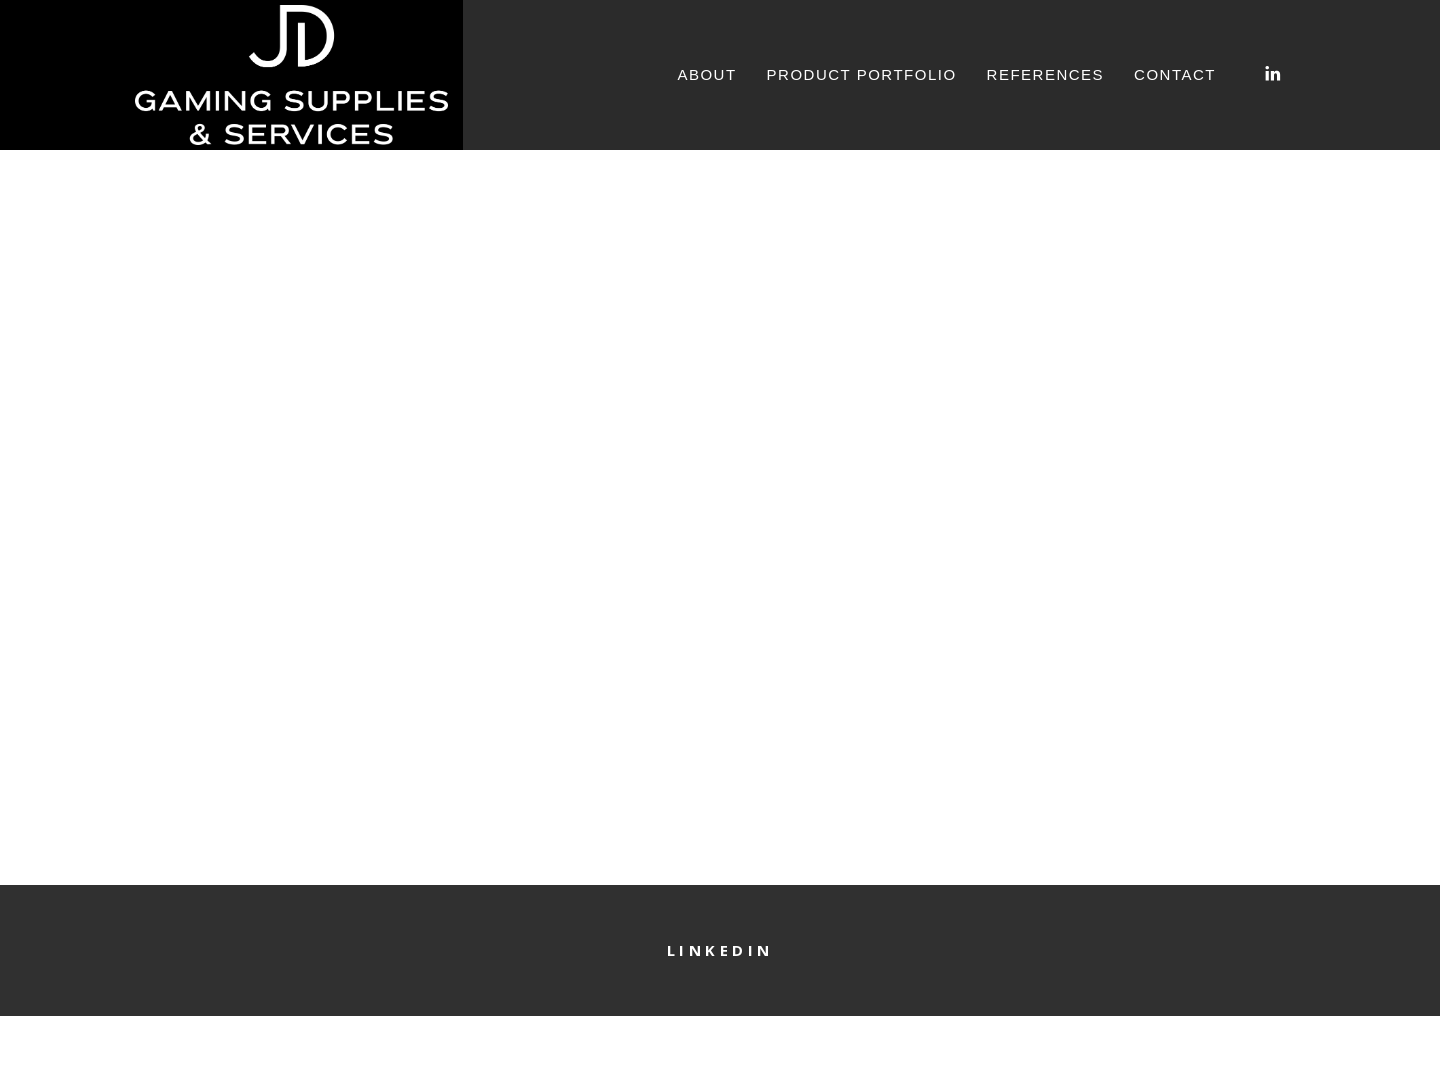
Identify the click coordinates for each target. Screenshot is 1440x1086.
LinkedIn (720, 950)
